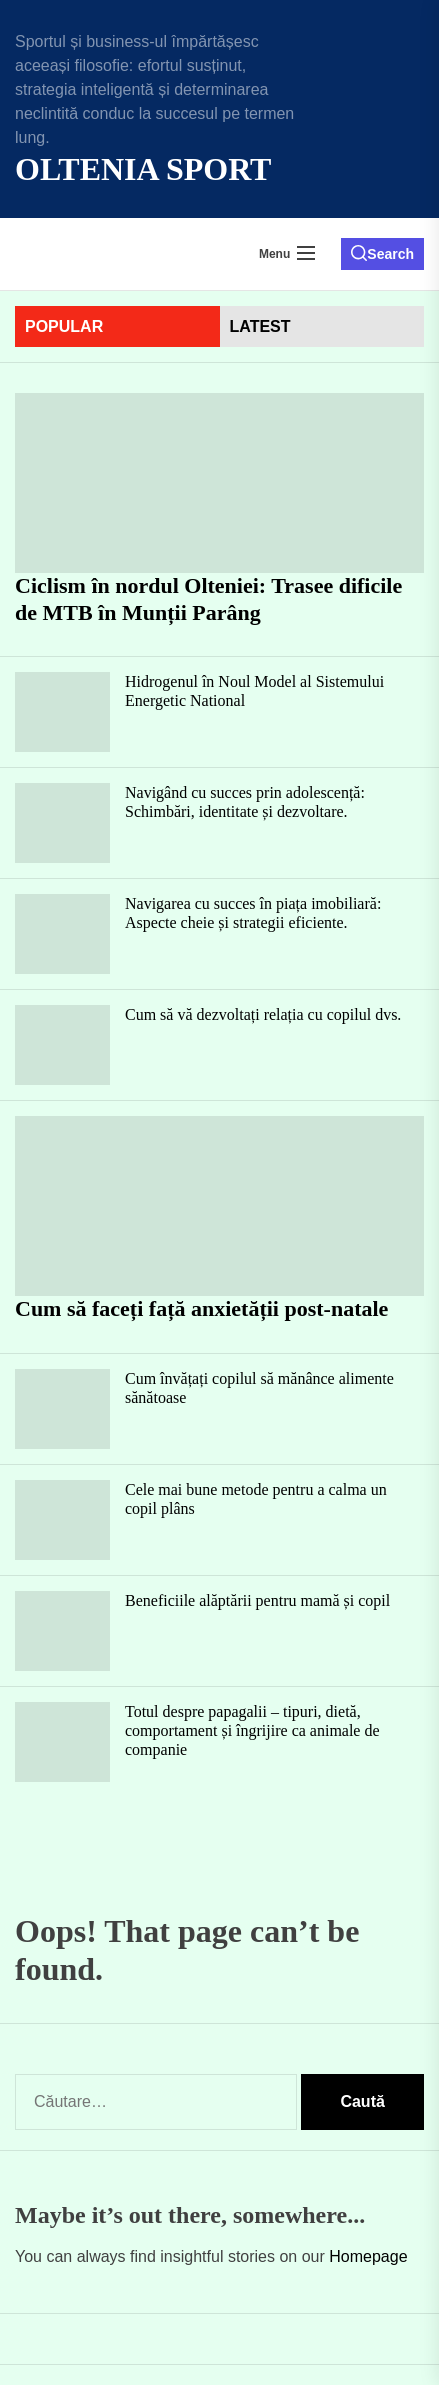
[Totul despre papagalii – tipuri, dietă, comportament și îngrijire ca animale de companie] (62, 1742)
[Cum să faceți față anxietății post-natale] (219, 1206)
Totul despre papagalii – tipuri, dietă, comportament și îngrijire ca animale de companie (252, 1730)
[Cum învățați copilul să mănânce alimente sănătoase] (62, 1409)
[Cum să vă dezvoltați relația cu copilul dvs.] (62, 1045)
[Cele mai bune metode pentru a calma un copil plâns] (62, 1520)
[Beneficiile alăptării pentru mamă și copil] (62, 1631)
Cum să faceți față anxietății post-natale (201, 1308)
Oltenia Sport (143, 169)
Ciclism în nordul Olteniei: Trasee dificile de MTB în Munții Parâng (208, 598)
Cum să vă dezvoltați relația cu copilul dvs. (263, 1014)
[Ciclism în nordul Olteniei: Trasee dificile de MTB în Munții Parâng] (219, 483)
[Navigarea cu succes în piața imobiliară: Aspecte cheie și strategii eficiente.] (62, 934)
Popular (64, 326)
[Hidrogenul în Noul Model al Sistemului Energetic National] (62, 712)
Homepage (368, 2256)
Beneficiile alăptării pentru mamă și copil (257, 1600)
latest (260, 326)
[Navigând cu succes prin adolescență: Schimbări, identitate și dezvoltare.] (62, 823)
